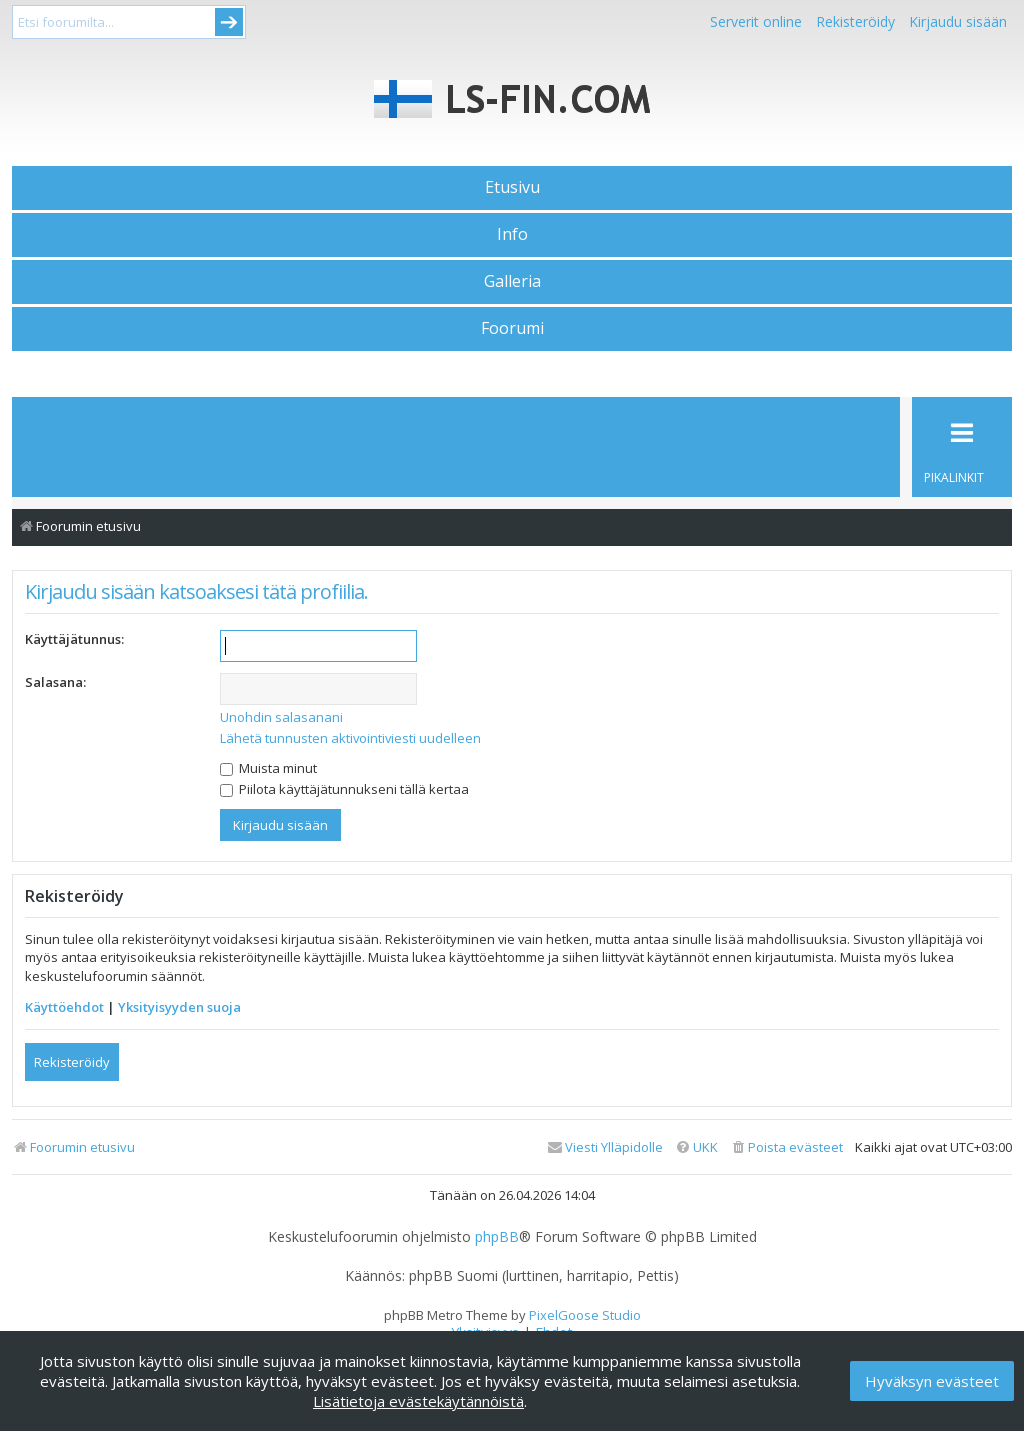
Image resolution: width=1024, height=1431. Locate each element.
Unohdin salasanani (281, 717)
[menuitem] (786, 1147)
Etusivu (512, 187)
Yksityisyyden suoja (179, 1007)
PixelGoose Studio (585, 1315)
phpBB (497, 1237)
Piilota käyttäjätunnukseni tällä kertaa (344, 789)
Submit (229, 22)
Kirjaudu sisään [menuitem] (958, 21)
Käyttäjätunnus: (74, 639)
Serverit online (756, 21)
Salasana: (55, 682)
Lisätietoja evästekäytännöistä (418, 1401)
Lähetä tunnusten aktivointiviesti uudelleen (350, 738)
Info (512, 234)
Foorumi (512, 328)
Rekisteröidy (855, 21)
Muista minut (268, 768)
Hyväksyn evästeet (932, 1381)
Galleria (512, 281)
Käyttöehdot (64, 1007)
